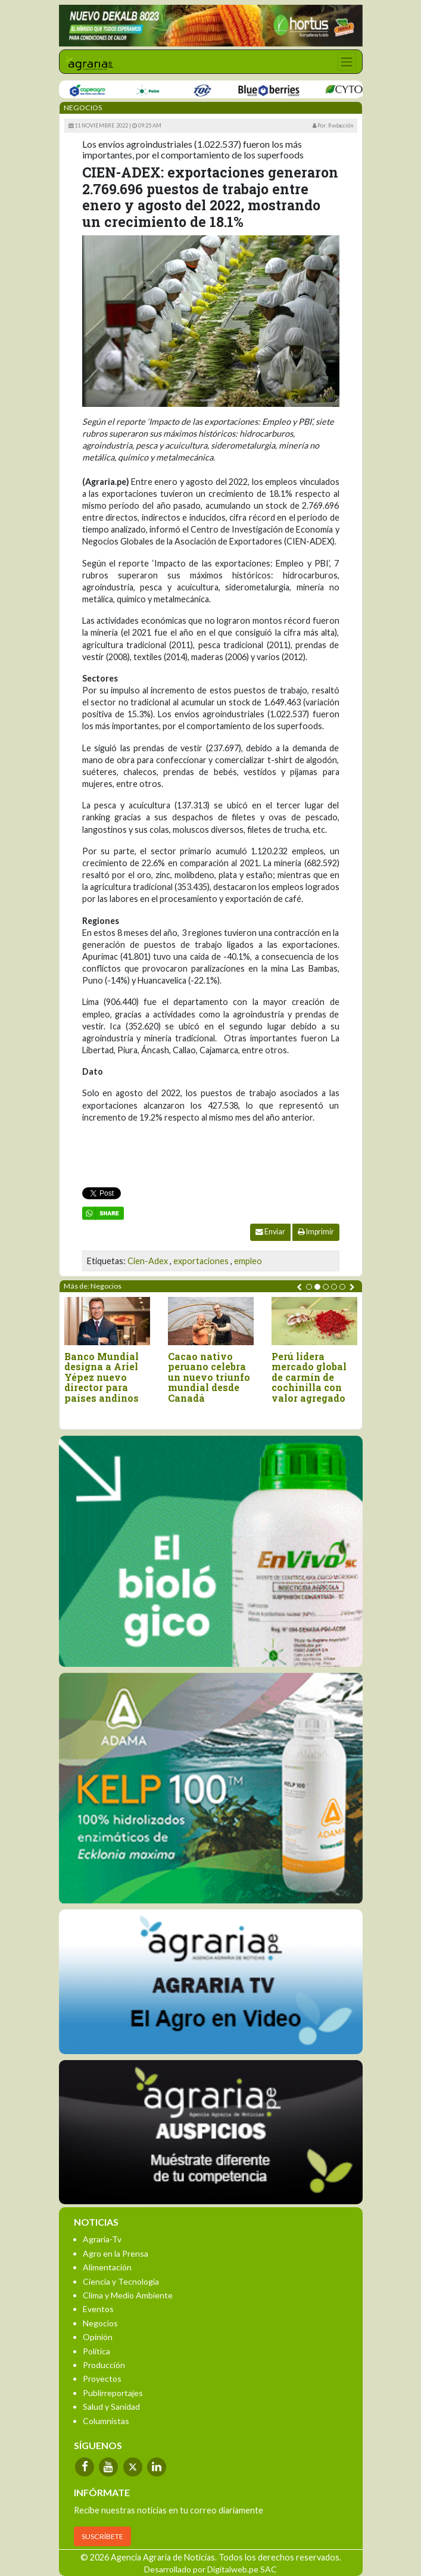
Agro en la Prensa (115, 2253)
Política (96, 2351)
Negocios (100, 2323)
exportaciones (201, 1261)
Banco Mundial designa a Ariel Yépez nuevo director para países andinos (101, 1377)
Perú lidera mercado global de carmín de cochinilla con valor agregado (309, 1377)
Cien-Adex (147, 1261)
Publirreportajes (113, 2393)
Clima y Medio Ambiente (128, 2295)
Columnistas (106, 2421)
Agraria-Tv (102, 2239)
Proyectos (102, 2378)
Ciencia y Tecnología (121, 2281)
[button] (309, 1286)
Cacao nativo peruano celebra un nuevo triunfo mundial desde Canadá (209, 1377)
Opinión (98, 2337)
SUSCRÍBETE (102, 2536)
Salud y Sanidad (111, 2406)
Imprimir (316, 1231)
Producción (104, 2365)
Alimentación (107, 2267)
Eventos (98, 2309)
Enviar (270, 1231)
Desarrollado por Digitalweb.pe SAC (210, 2569)
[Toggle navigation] (347, 61)
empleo (248, 1261)
